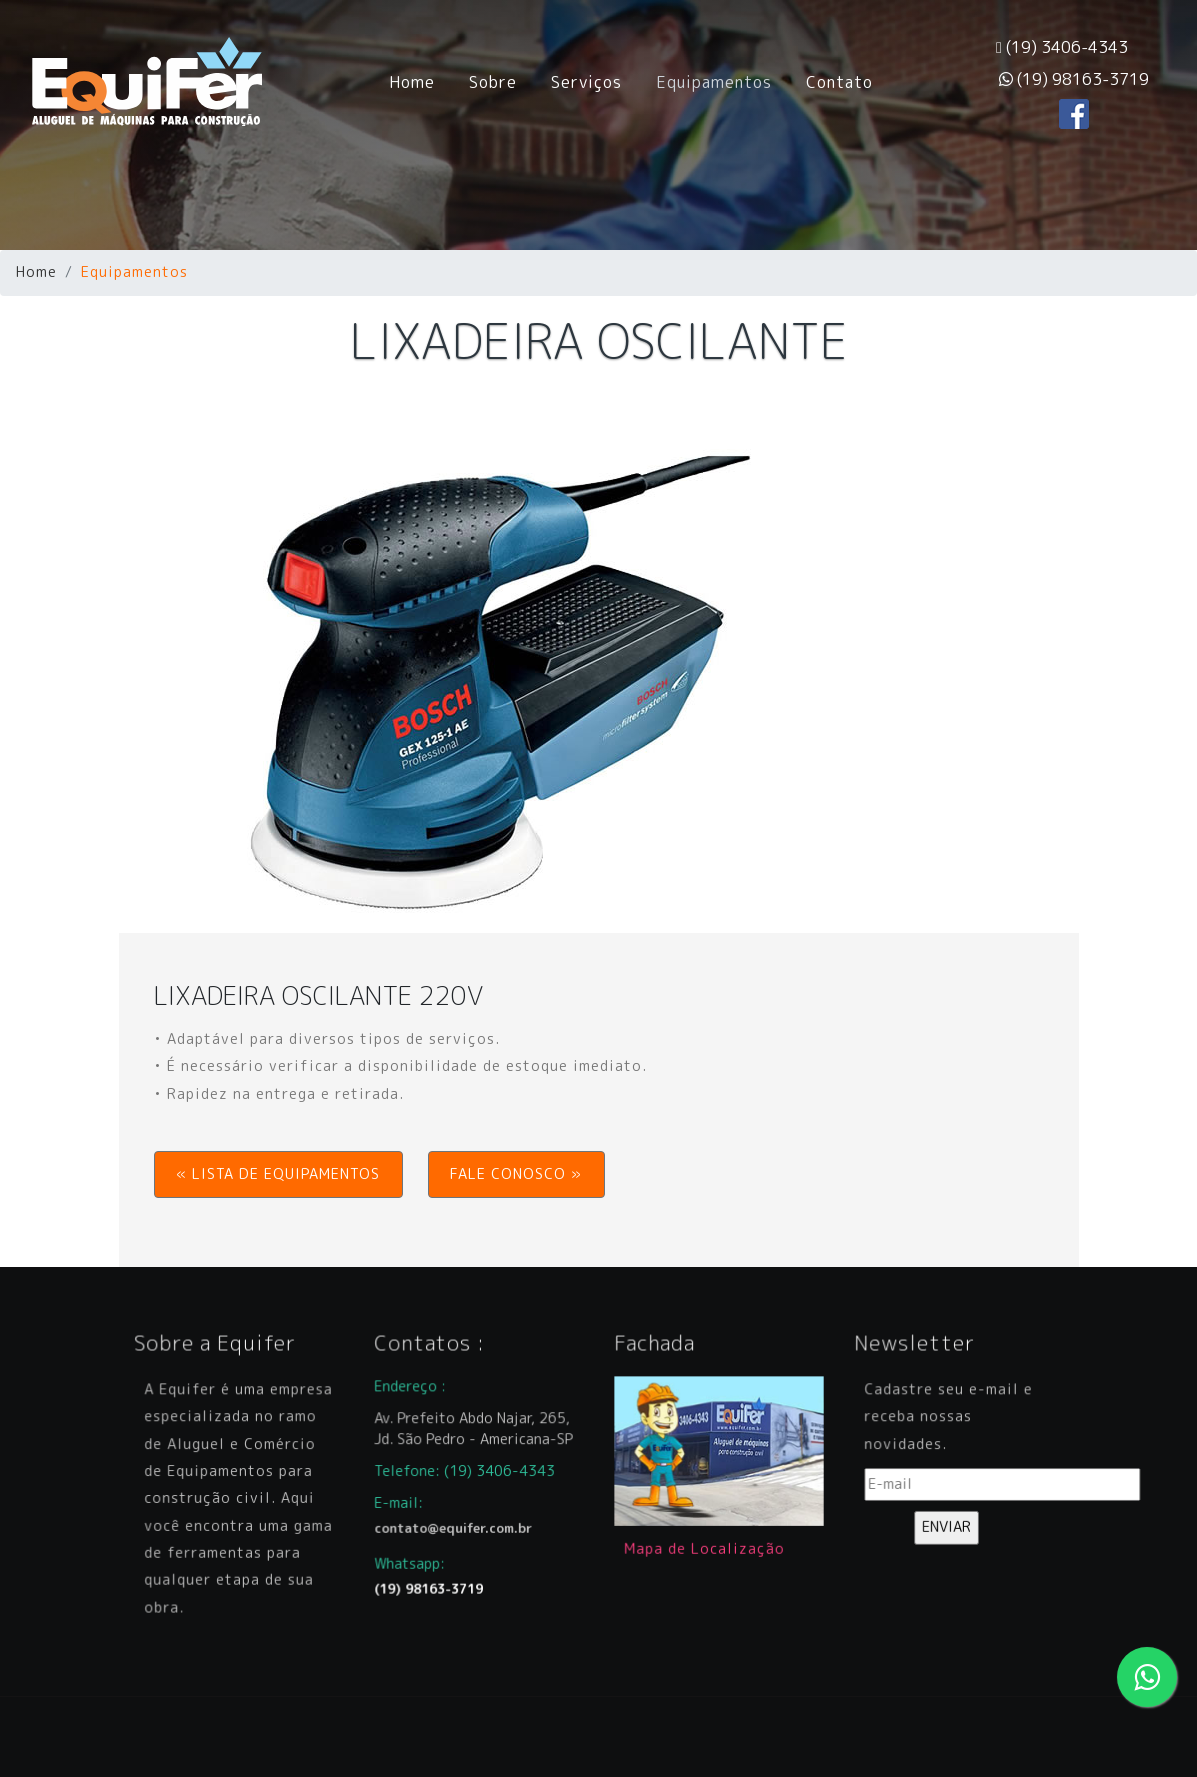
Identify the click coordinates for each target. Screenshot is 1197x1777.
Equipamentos (714, 82)
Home (420, 81)
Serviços (586, 82)
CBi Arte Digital (494, 1736)
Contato (839, 82)
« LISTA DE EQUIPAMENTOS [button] (278, 1174)
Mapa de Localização (706, 1536)
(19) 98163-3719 (1074, 79)
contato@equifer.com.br (457, 1519)
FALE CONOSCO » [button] (516, 1174)
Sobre (493, 82)
